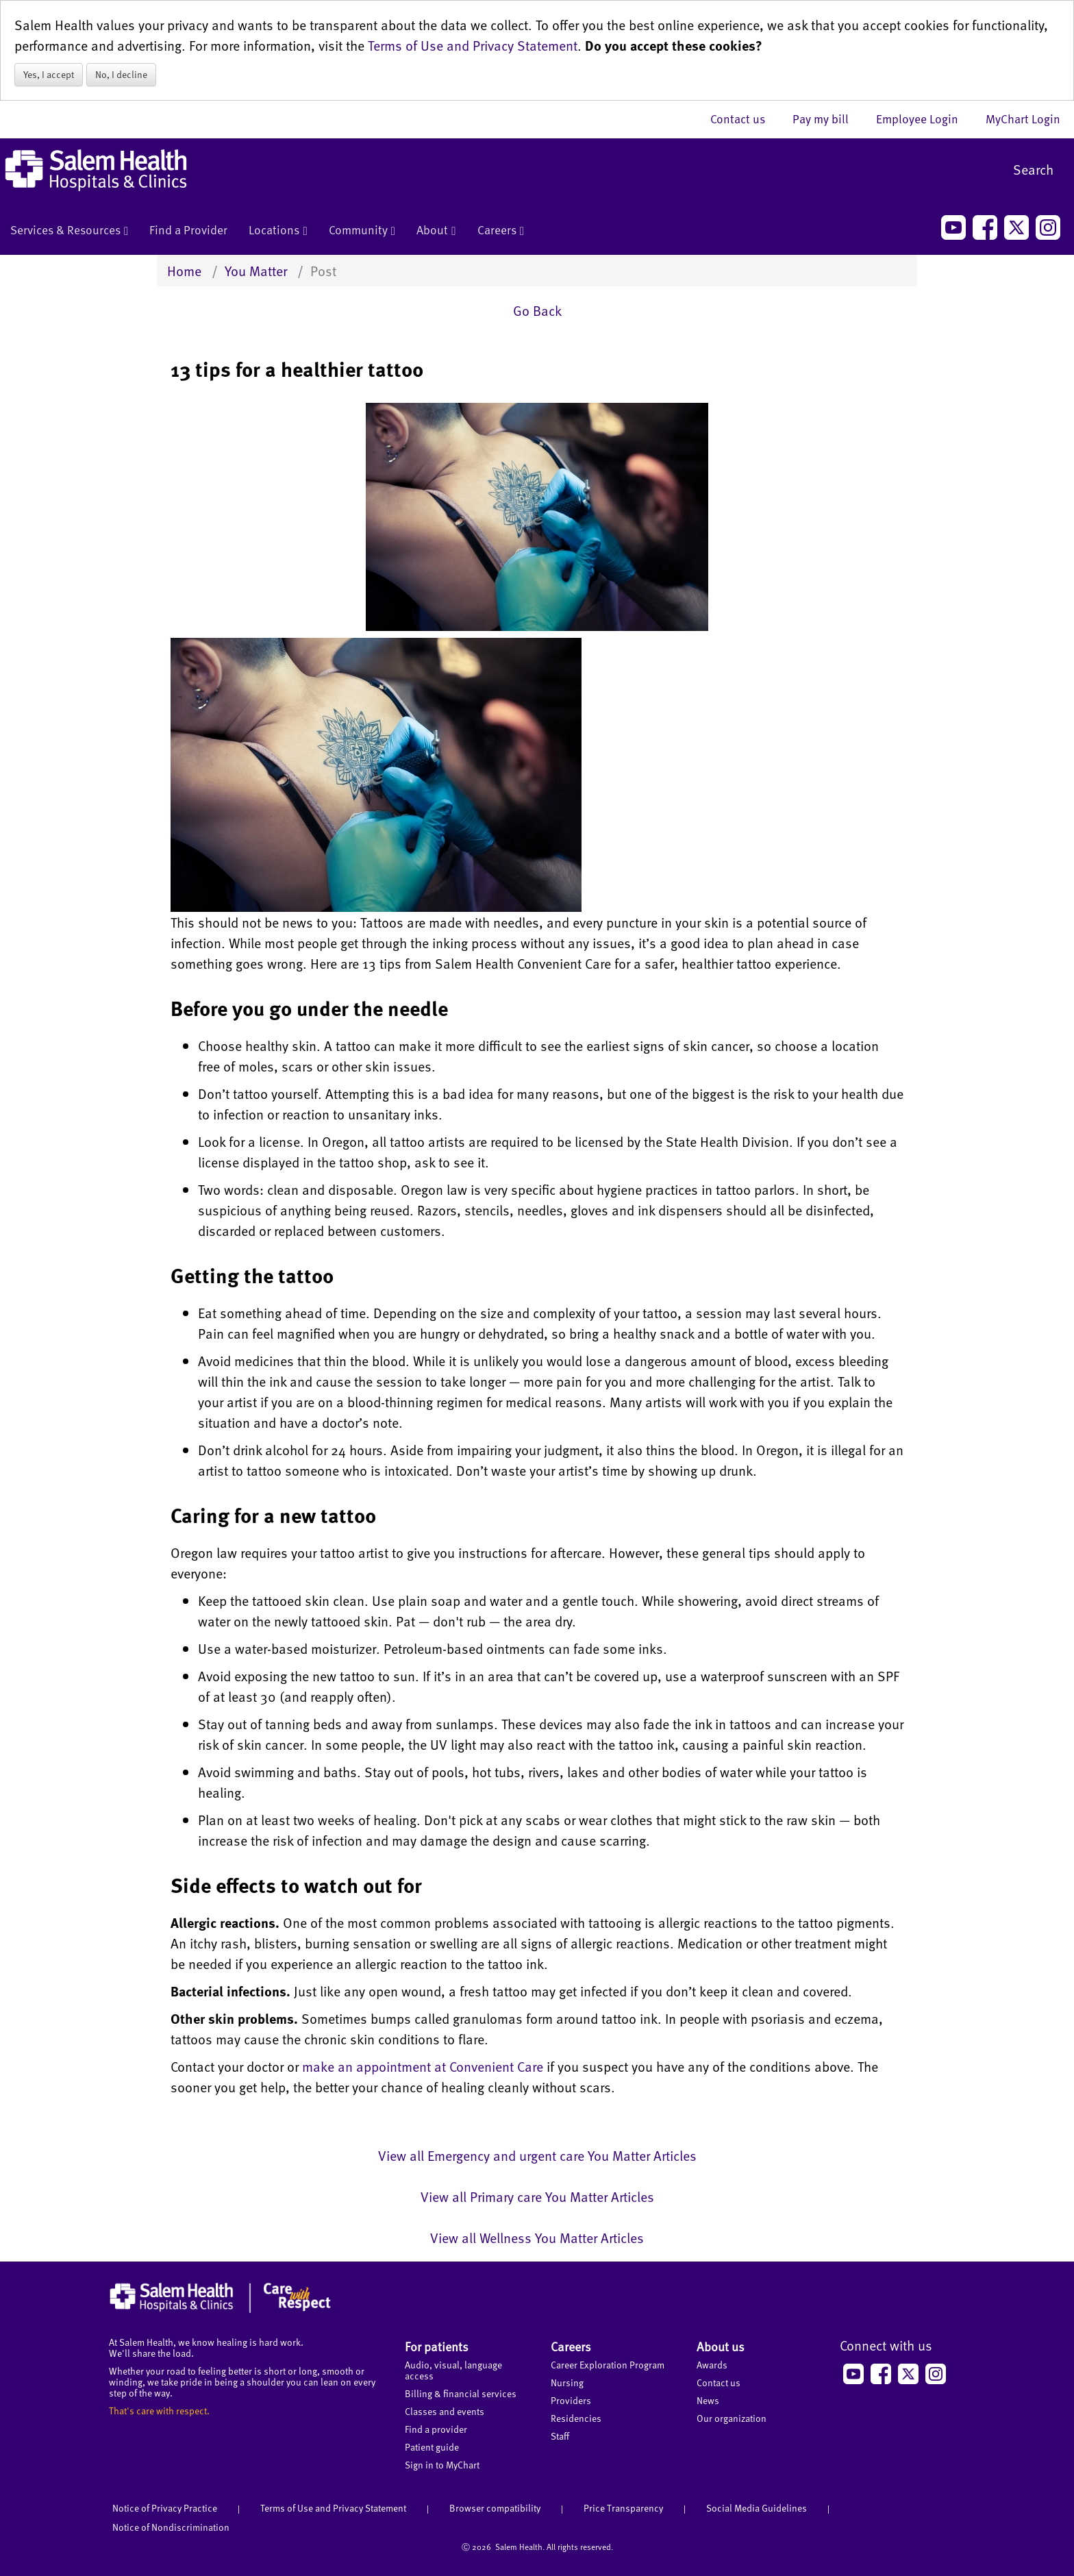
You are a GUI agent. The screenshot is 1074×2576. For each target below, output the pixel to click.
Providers (571, 2400)
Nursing (567, 2382)
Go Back (537, 310)
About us (721, 2346)
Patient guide (432, 2447)
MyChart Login (1023, 118)
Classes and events (444, 2411)
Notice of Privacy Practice (164, 2508)
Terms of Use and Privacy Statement (472, 45)
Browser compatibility (494, 2508)
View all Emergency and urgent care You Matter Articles (537, 2155)
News (708, 2400)
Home (184, 270)
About (435, 231)
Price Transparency (623, 2508)
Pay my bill (827, 118)
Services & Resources (69, 231)
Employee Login (924, 118)
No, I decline (121, 74)
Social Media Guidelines (756, 2508)
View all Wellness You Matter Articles (537, 2237)
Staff (560, 2436)
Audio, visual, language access (453, 2370)
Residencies (576, 2418)
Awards (712, 2364)
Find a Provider (188, 229)
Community (362, 231)
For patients (437, 2346)
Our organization (731, 2418)
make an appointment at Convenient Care (422, 2066)
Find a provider (436, 2429)
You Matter (256, 270)
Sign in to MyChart (442, 2464)
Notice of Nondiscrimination (170, 2527)
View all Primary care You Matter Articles (537, 2196)
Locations (278, 231)
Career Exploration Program (607, 2364)
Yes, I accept (48, 74)
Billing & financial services (460, 2393)
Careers (500, 231)
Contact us (744, 118)
